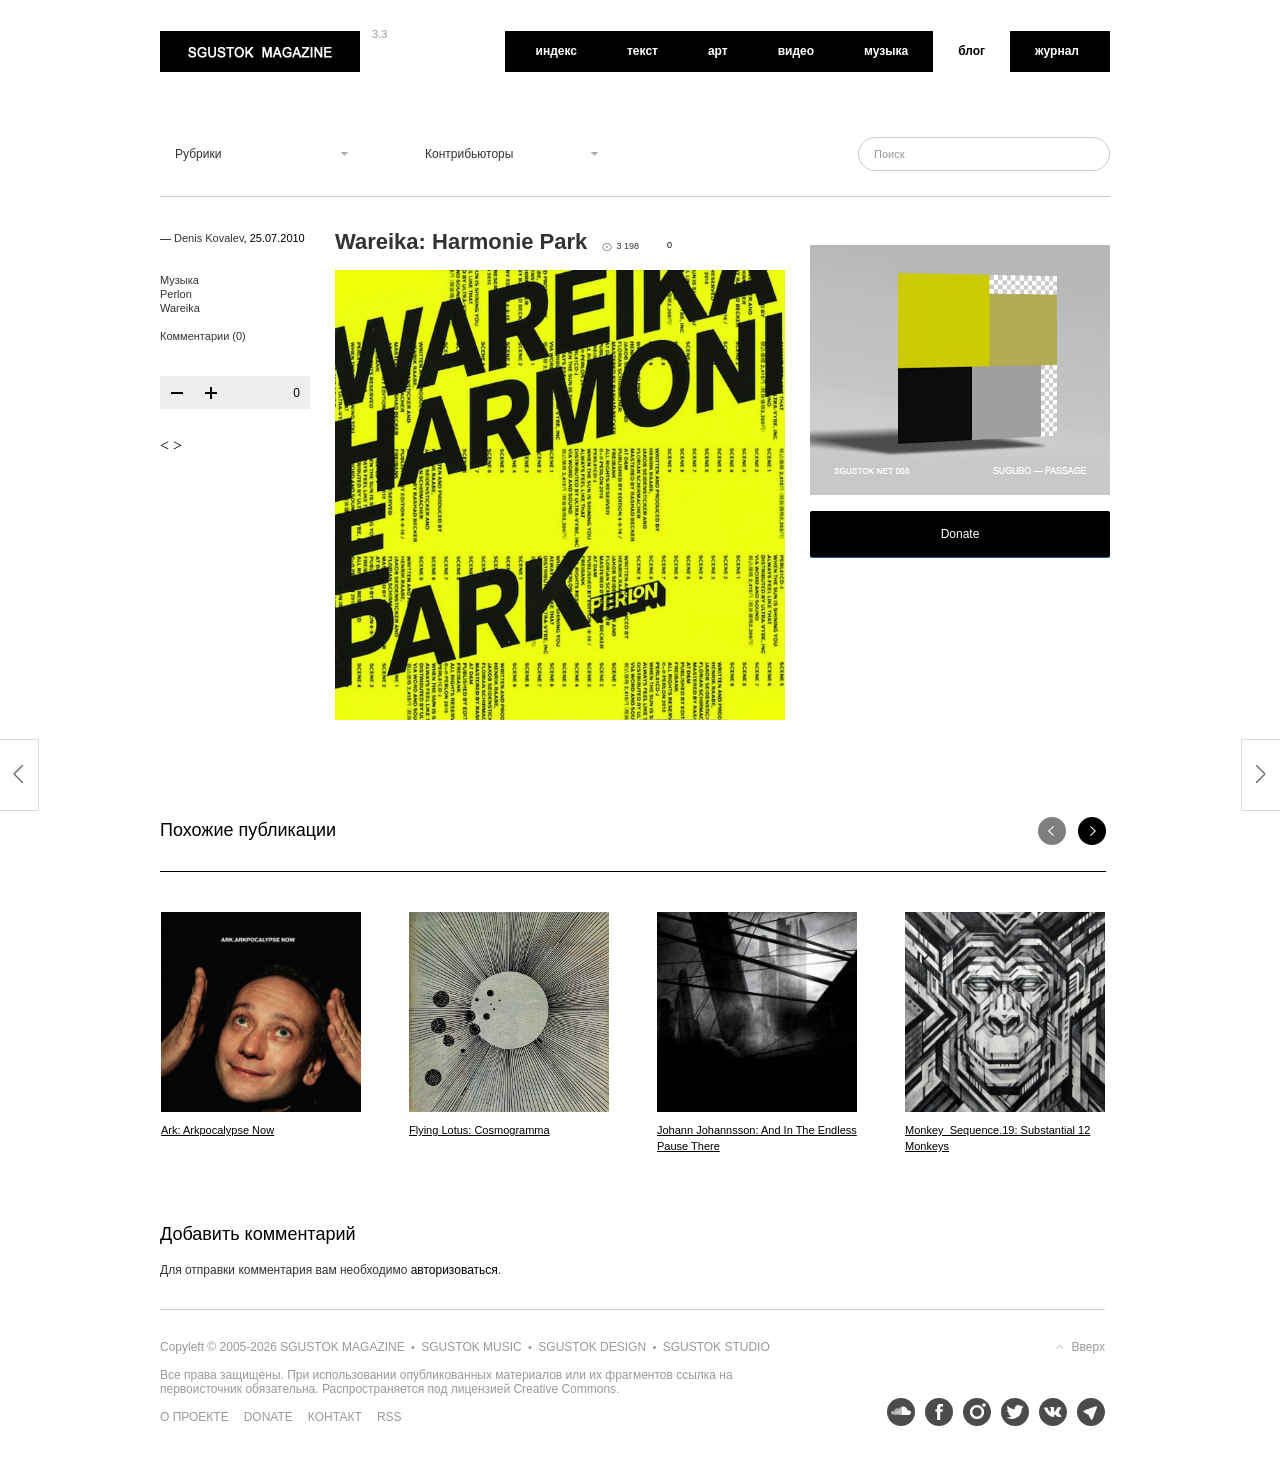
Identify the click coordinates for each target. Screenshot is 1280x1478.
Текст (642, 51)
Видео (796, 51)
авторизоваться (454, 1270)
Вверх (1088, 1347)
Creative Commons (564, 1389)
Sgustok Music (471, 1347)
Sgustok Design (592, 1347)
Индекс (556, 51)
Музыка (886, 51)
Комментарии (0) (203, 336)
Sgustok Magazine (260, 51)
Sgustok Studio (716, 1347)
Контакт (335, 1417)
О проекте (194, 1417)
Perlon (176, 294)
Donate (960, 534)
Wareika (180, 308)
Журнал (1057, 51)
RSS (389, 1417)
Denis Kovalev (209, 238)
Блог (971, 51)
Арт (718, 51)
